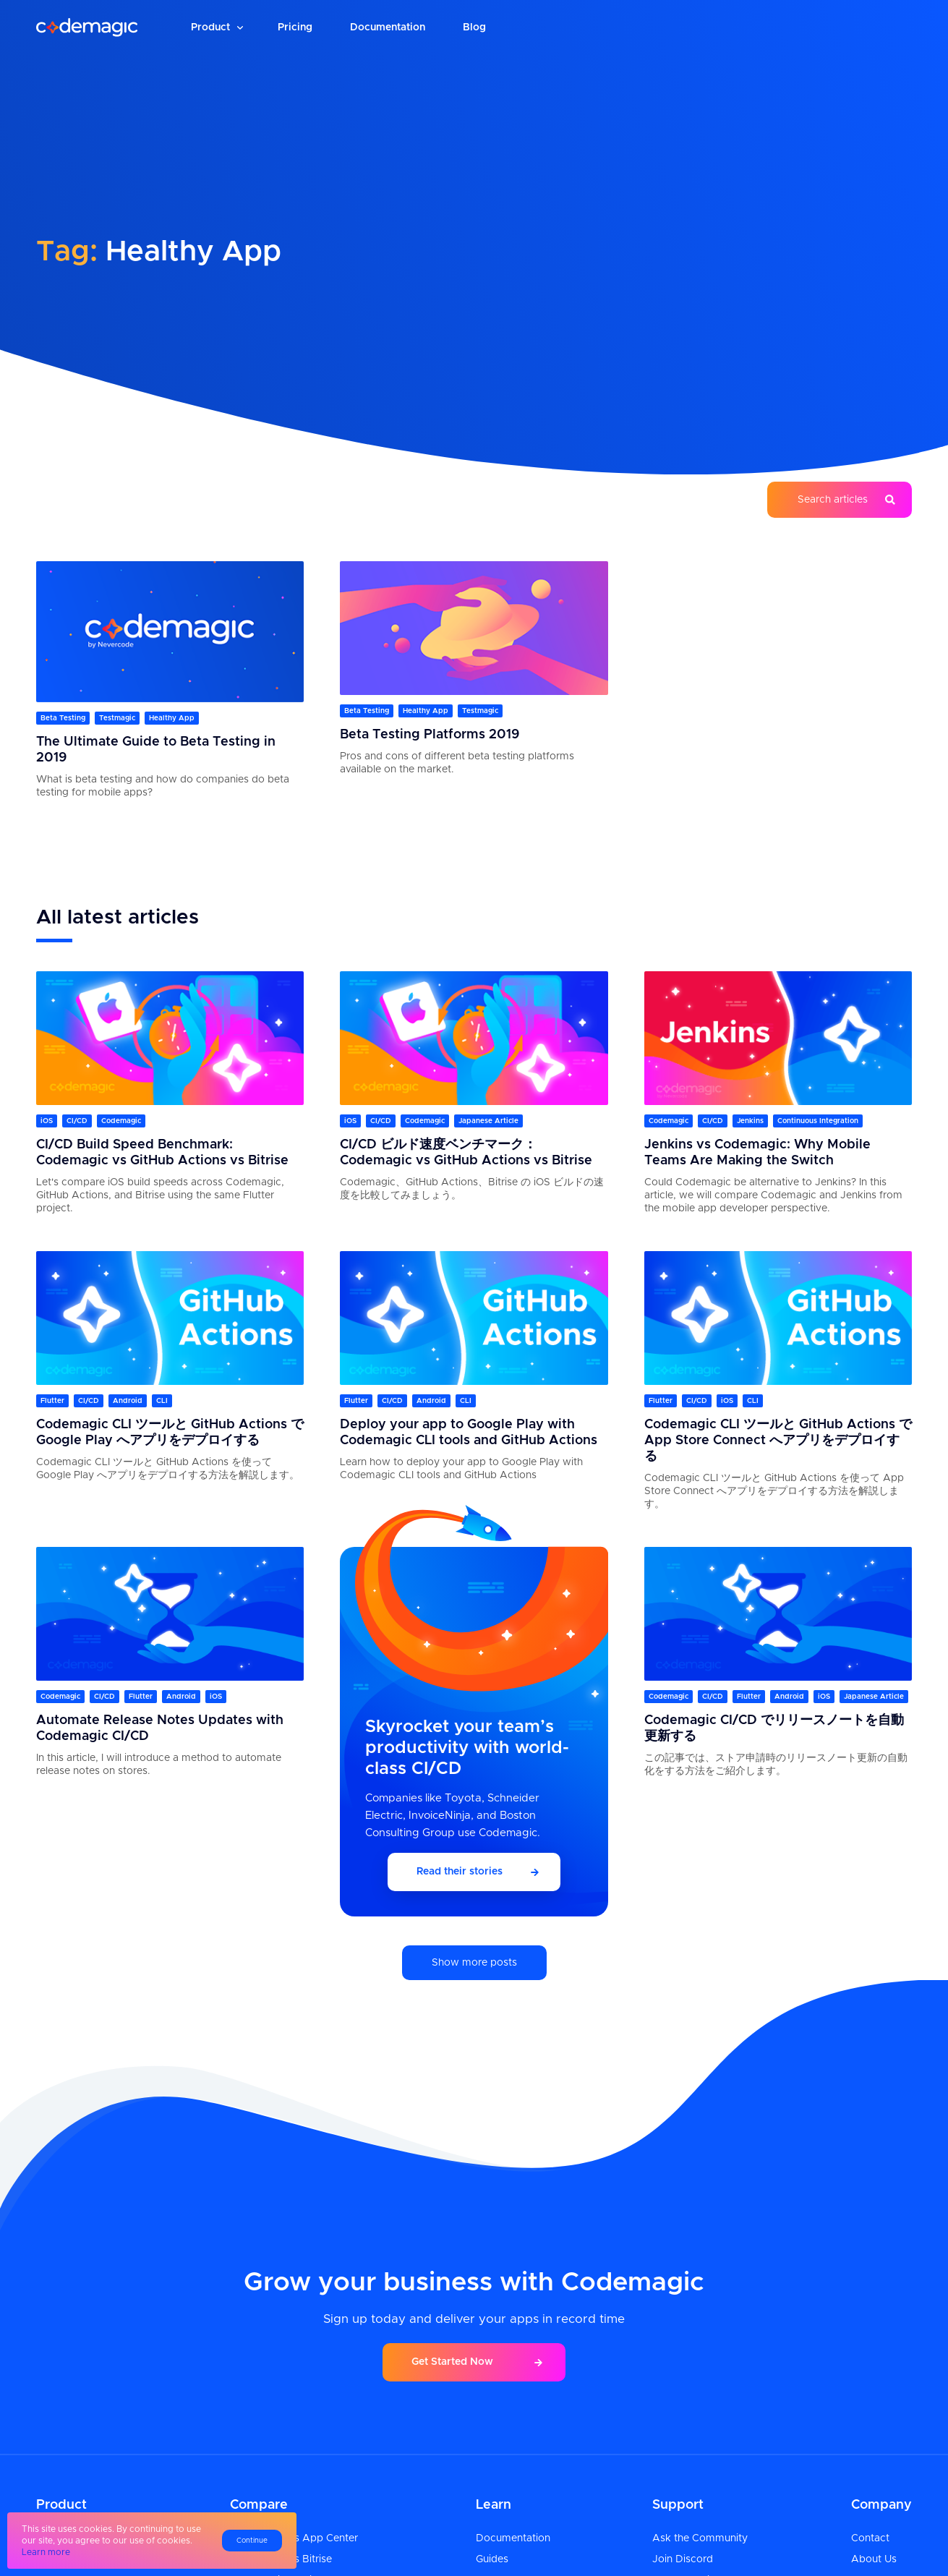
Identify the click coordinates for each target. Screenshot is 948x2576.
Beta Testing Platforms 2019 (429, 734)
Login (786, 27)
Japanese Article (488, 1121)
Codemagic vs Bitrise (281, 2559)
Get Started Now (452, 2362)
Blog (474, 27)
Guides (492, 2559)
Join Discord (682, 2559)
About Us (874, 2559)
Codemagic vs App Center (294, 2538)
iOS (46, 1121)
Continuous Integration (817, 1121)
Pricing (295, 27)
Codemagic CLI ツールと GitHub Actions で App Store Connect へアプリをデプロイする (778, 1440)
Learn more (46, 2552)
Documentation (387, 27)
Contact (870, 2538)
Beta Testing (62, 718)
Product (210, 27)
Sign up (864, 27)
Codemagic (121, 1121)
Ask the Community (700, 2538)
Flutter (52, 1400)
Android (127, 1400)
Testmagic (117, 718)
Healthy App (172, 718)
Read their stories (460, 1872)
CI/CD (77, 1121)
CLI (162, 1400)
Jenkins (750, 1121)
